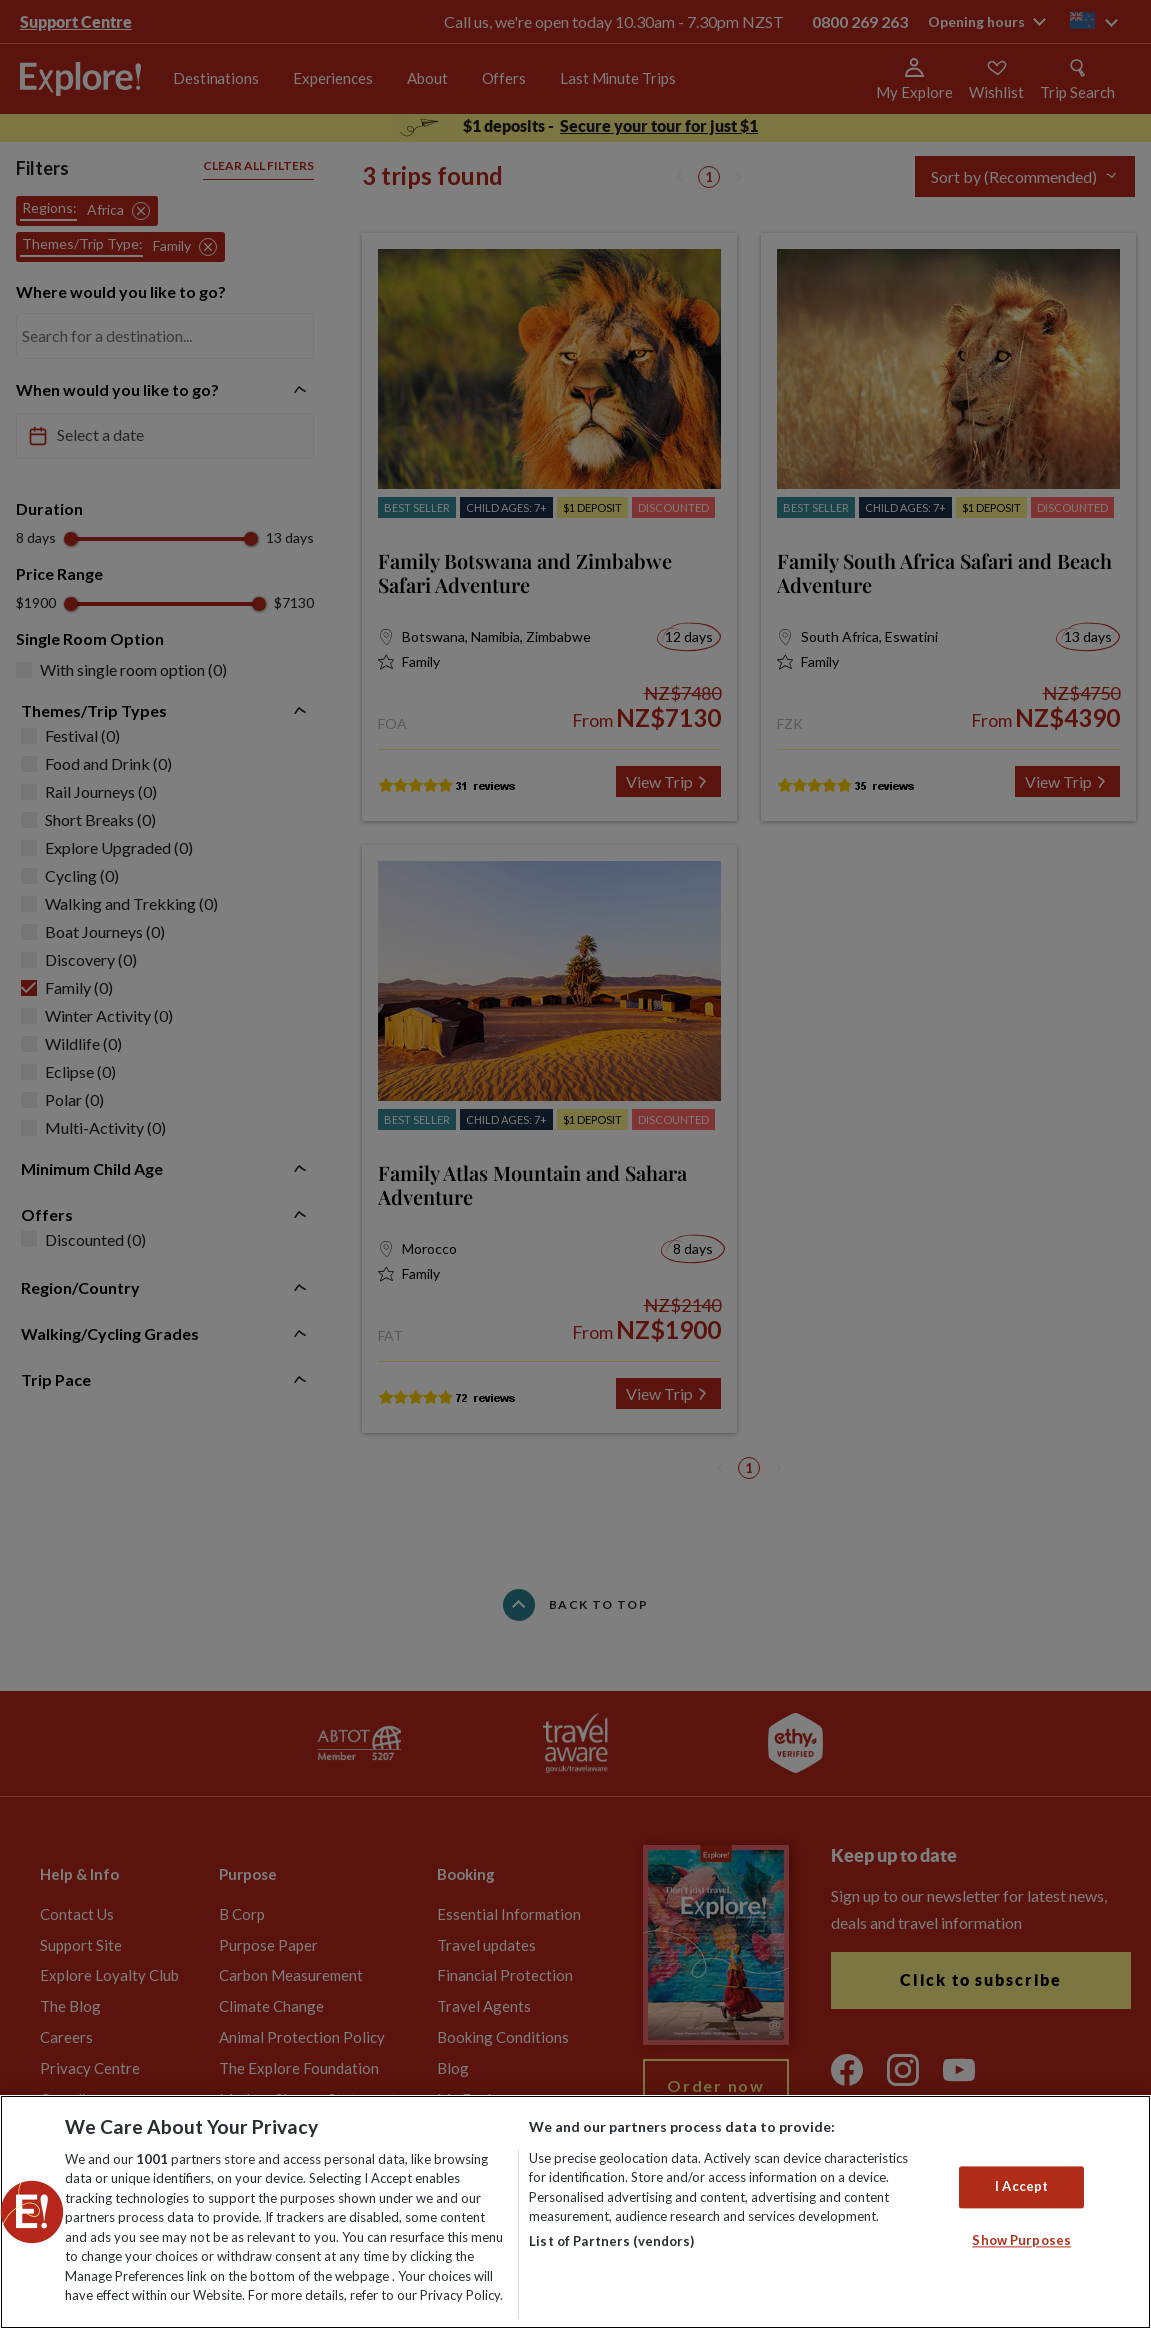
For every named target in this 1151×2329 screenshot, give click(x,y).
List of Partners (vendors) (611, 2241)
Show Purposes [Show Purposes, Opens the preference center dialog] (1021, 2240)
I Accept (1021, 2186)
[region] (575, 2212)
